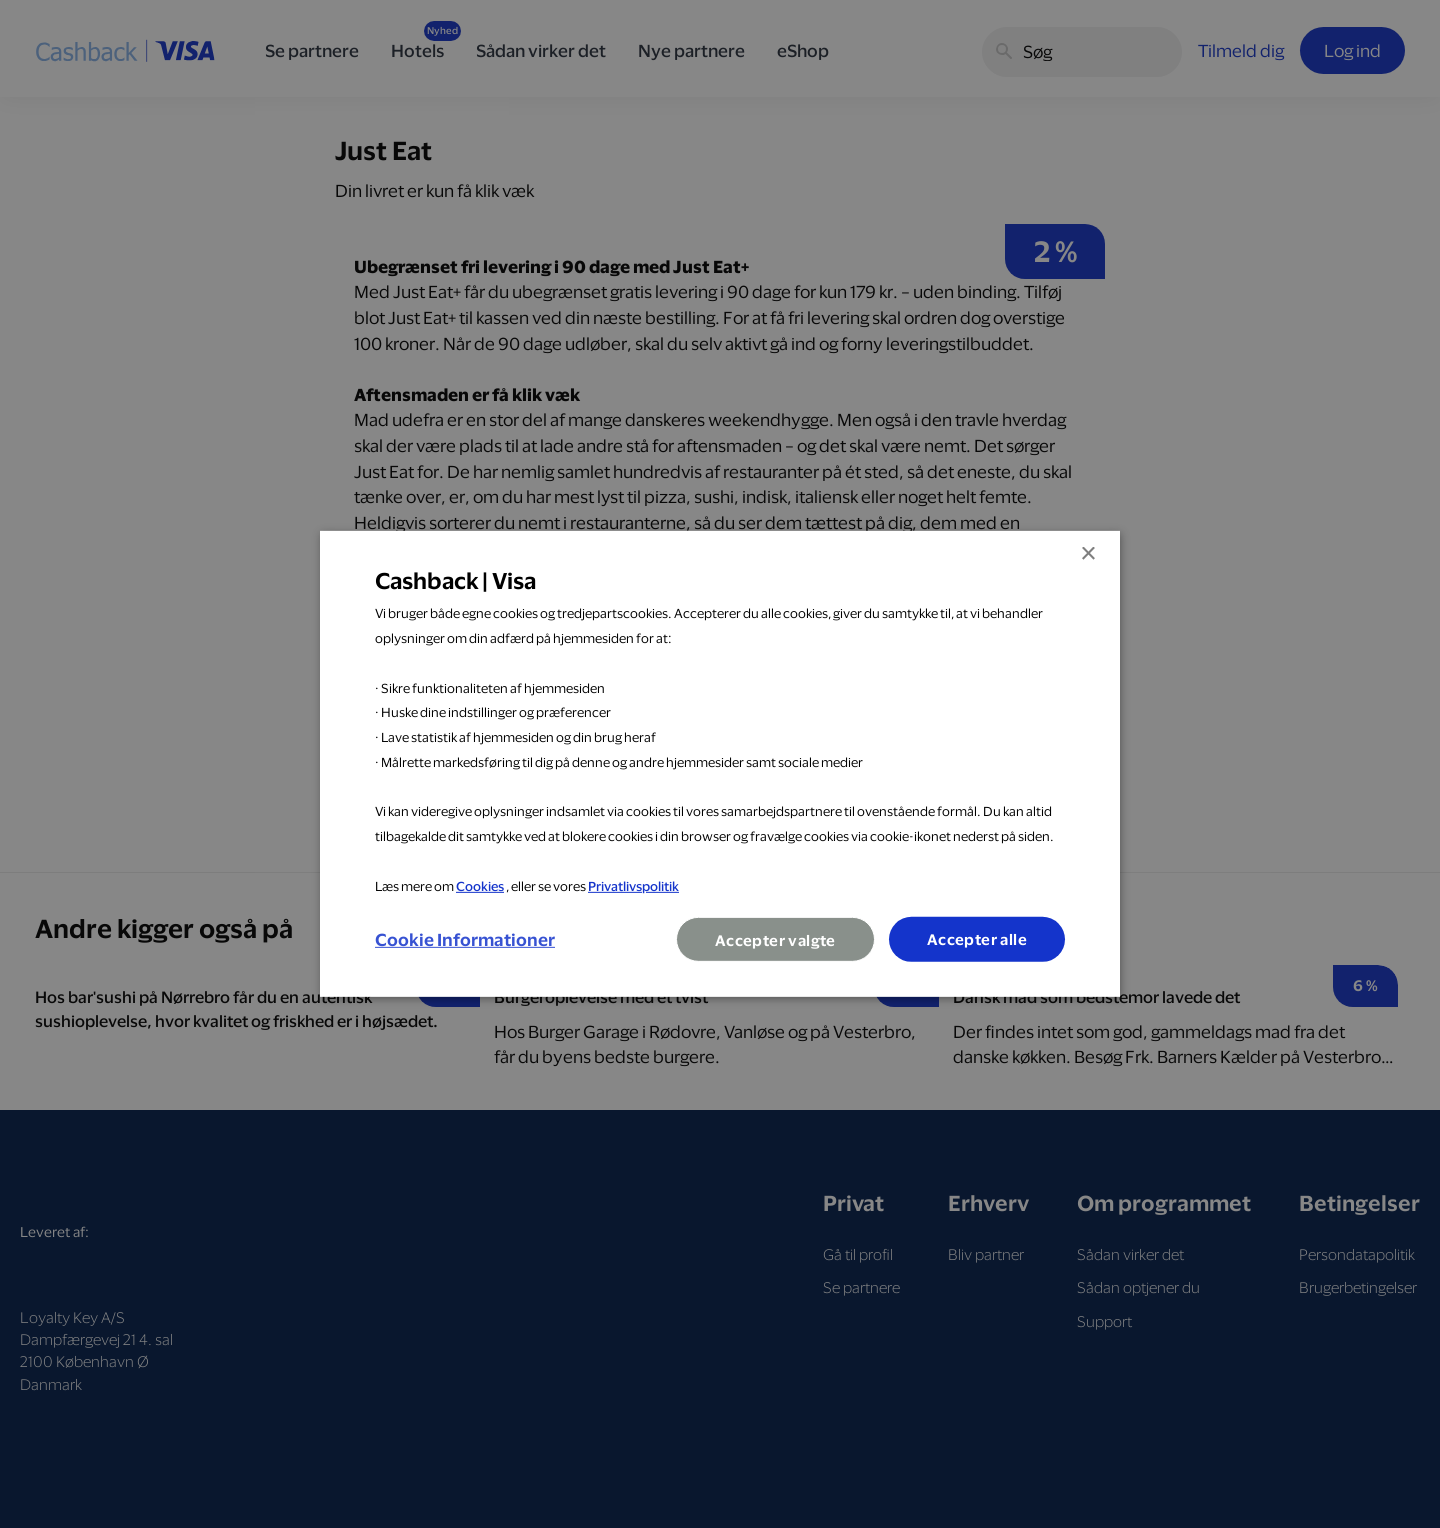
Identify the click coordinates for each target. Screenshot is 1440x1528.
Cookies (480, 885)
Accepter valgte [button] (775, 940)
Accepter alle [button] (977, 939)
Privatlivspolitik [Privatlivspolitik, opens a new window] (633, 885)
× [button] (1087, 554)
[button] (465, 940)
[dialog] (720, 764)
